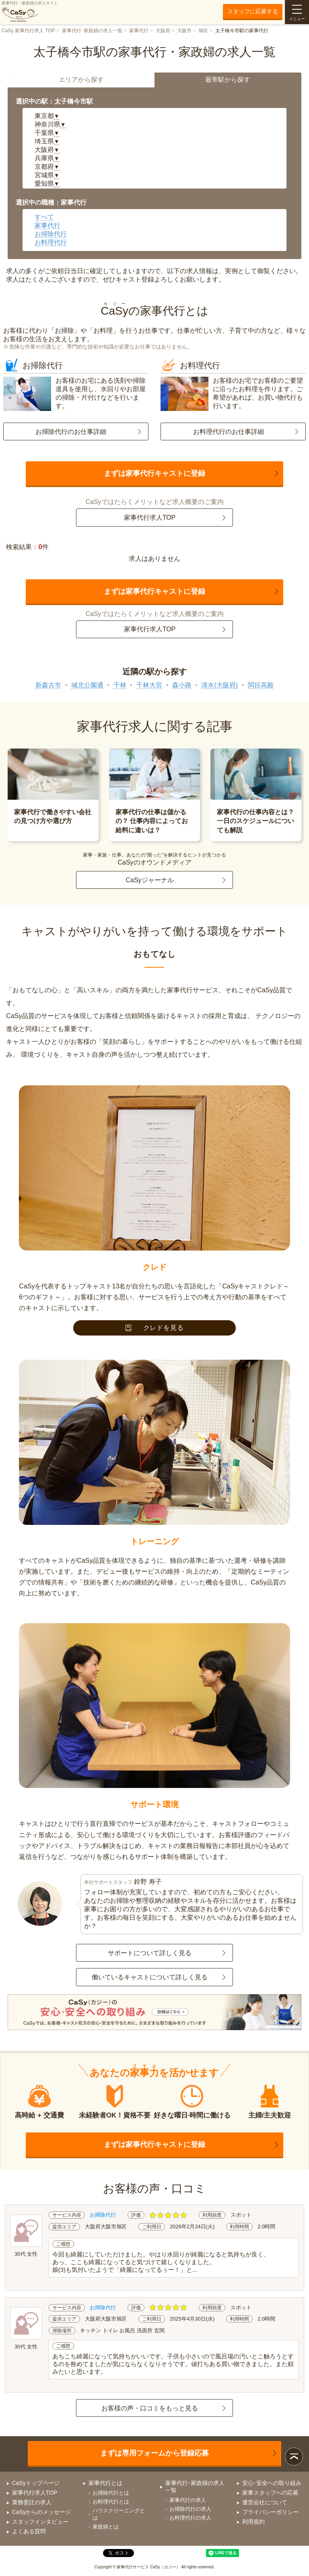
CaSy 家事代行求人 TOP (28, 30)
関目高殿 (261, 685)
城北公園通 (87, 685)
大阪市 (184, 30)
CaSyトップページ (36, 2483)
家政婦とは (106, 2527)
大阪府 (163, 30)
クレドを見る (155, 1327)
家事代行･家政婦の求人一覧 (92, 30)
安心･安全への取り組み (271, 2483)
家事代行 (138, 30)
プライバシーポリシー (270, 2512)
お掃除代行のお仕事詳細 (70, 431)
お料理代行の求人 (190, 2518)
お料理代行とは (111, 2502)
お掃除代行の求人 (190, 2509)
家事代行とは (105, 2483)
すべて (44, 217)
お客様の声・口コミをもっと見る (149, 2408)
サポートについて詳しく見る (150, 1953)
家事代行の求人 (187, 2500)
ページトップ (294, 2456)
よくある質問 (29, 2531)
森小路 (182, 685)
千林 (119, 685)
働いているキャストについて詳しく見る (150, 1977)
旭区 (203, 30)
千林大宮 (149, 685)
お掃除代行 (51, 233)
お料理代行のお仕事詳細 (228, 431)
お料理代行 (51, 242)
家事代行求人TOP (150, 517)
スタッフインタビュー (40, 2521)
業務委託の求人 (32, 2502)
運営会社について (264, 2502)
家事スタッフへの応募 (270, 2492)
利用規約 (253, 2521)
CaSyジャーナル (149, 880)
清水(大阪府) (219, 685)
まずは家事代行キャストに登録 (154, 473)
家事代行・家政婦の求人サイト (30, 12)
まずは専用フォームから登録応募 (154, 2453)
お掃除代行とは (111, 2493)
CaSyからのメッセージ (41, 2512)
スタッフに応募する (252, 11)
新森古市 (48, 685)
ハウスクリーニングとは (119, 2514)
